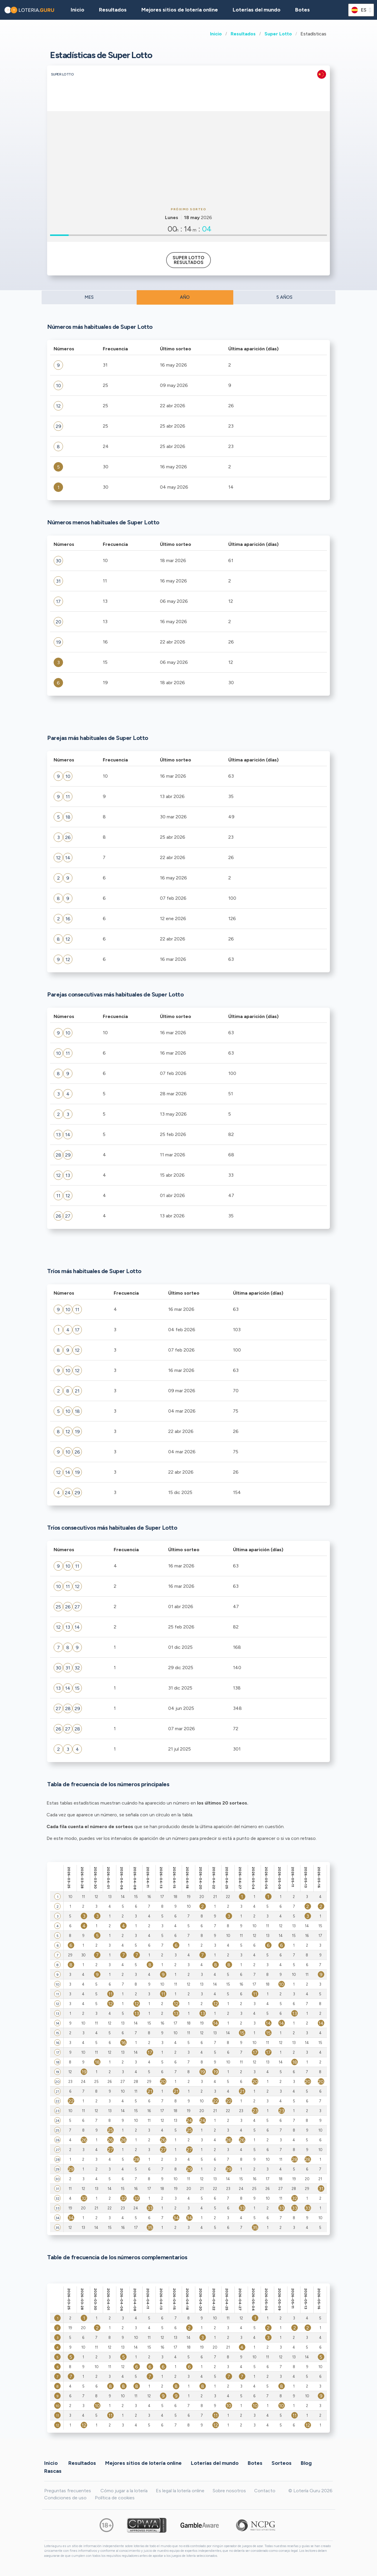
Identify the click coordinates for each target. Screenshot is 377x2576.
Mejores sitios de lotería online (179, 9)
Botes (302, 9)
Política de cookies (115, 2498)
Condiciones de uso (65, 2498)
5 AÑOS (284, 297)
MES (89, 297)
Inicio (216, 34)
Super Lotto (278, 34)
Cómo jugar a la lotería (124, 2490)
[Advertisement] (188, 158)
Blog (306, 2463)
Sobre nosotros (229, 2490)
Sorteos (282, 2463)
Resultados (243, 34)
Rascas (53, 2471)
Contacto (264, 2490)
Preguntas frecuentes (67, 2490)
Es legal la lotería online (180, 2490)
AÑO (185, 297)
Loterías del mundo (256, 9)
